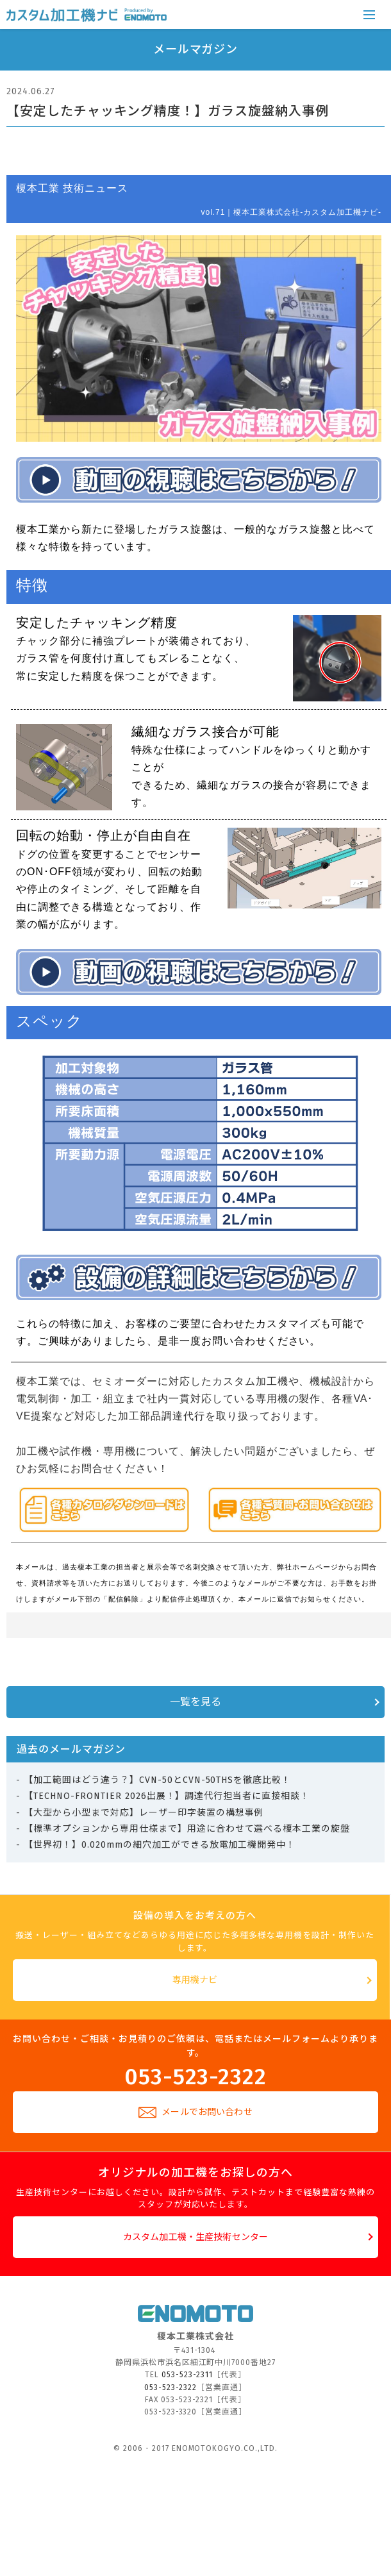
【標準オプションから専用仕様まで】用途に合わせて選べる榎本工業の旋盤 (187, 1828)
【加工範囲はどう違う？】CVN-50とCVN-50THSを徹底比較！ (157, 1780)
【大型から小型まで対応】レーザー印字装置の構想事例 (144, 1812)
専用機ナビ (195, 1980)
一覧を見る (196, 1702)
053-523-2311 (187, 2374)
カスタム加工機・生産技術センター (195, 2237)
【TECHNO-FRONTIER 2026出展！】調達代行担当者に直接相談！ (167, 1796)
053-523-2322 (195, 2075)
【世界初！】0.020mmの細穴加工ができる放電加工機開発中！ (159, 1844)
